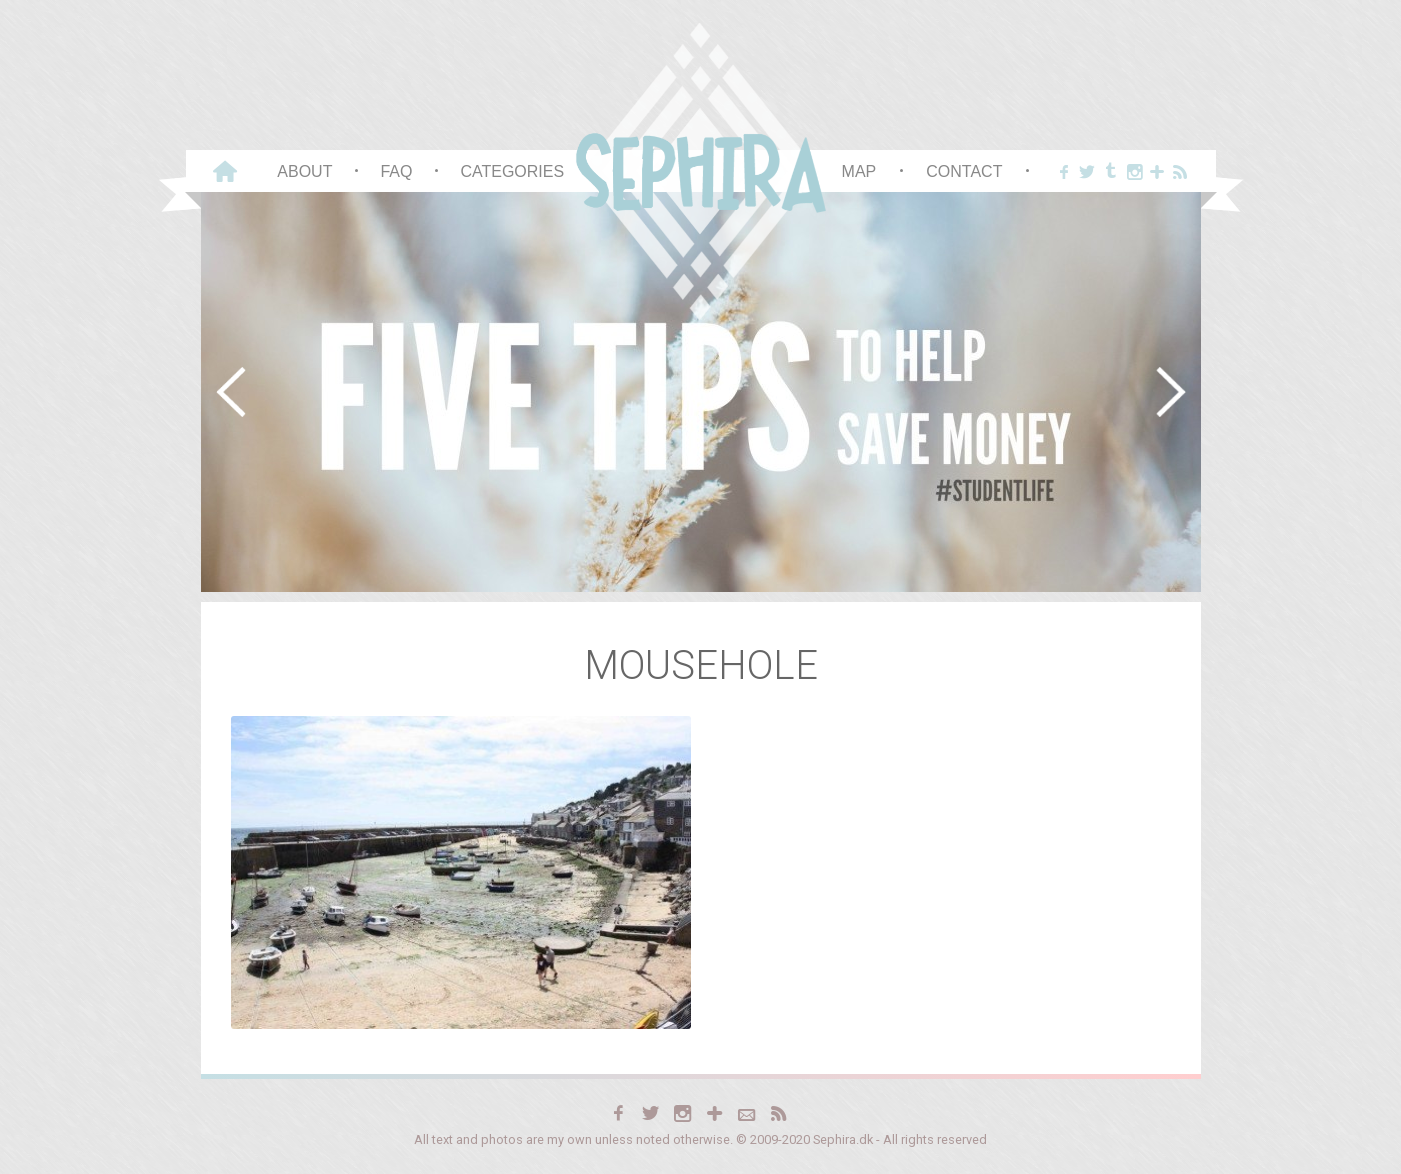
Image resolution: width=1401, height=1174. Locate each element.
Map (859, 171)
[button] (231, 392)
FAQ (396, 171)
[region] (701, 392)
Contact (964, 171)
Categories (512, 171)
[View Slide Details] (701, 392)
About (304, 171)
